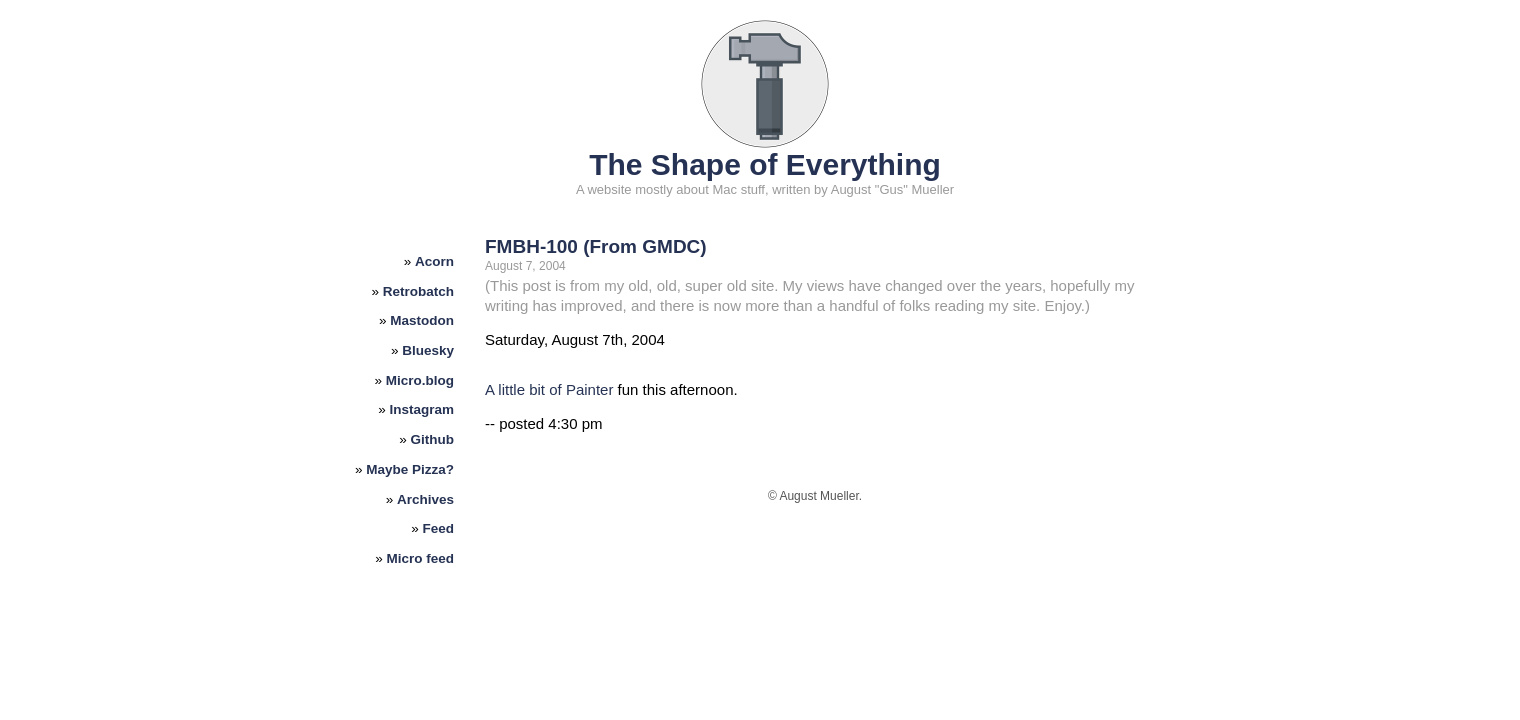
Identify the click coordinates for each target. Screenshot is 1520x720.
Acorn (434, 261)
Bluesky (428, 350)
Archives (425, 499)
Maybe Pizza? (410, 469)
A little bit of (525, 389)
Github (433, 439)
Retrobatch (418, 291)
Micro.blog (420, 380)
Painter (590, 389)
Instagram (422, 409)
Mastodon (422, 320)
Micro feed (421, 558)
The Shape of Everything (765, 164)
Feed (439, 528)
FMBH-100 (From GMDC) (596, 246)
